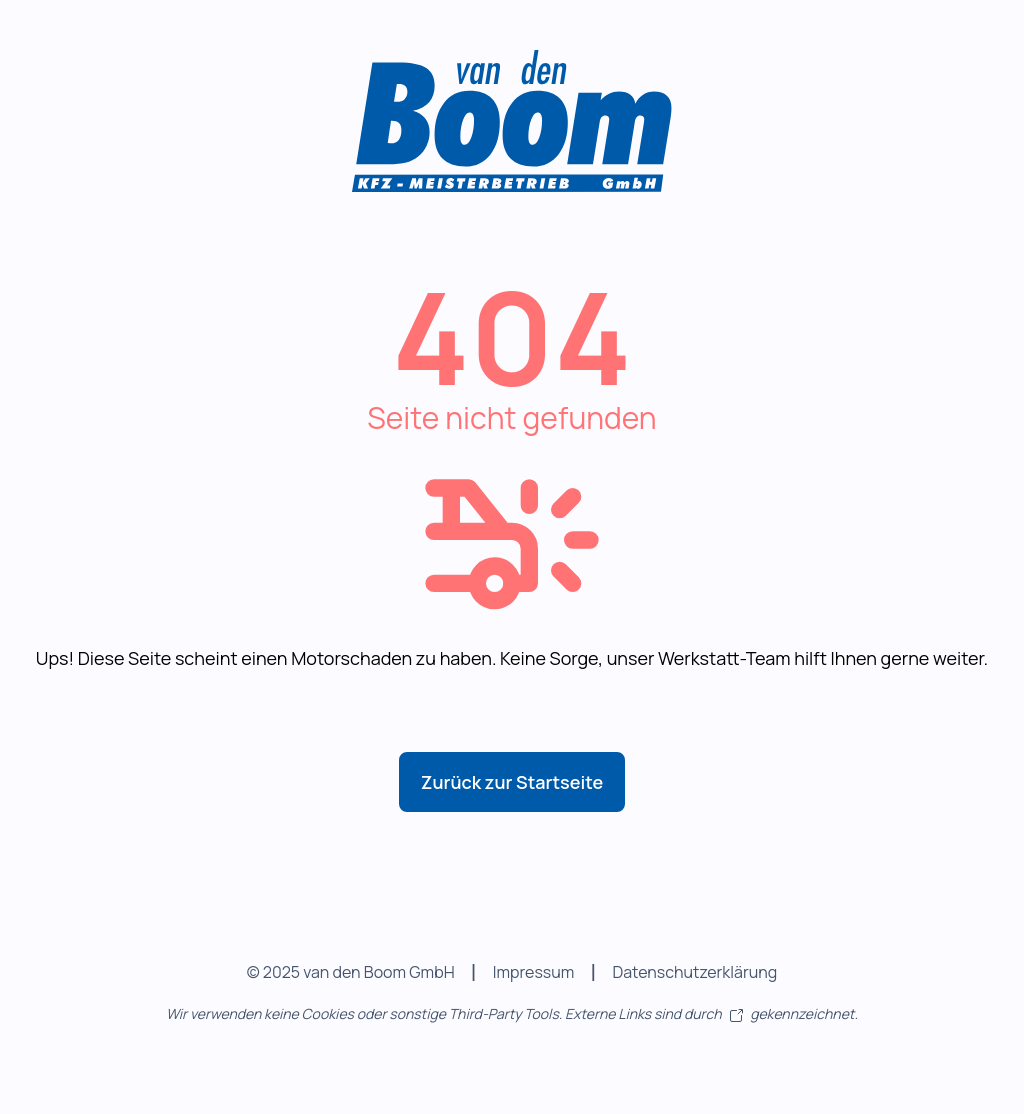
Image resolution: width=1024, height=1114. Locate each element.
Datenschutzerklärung (694, 972)
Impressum (534, 972)
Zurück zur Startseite (512, 782)
